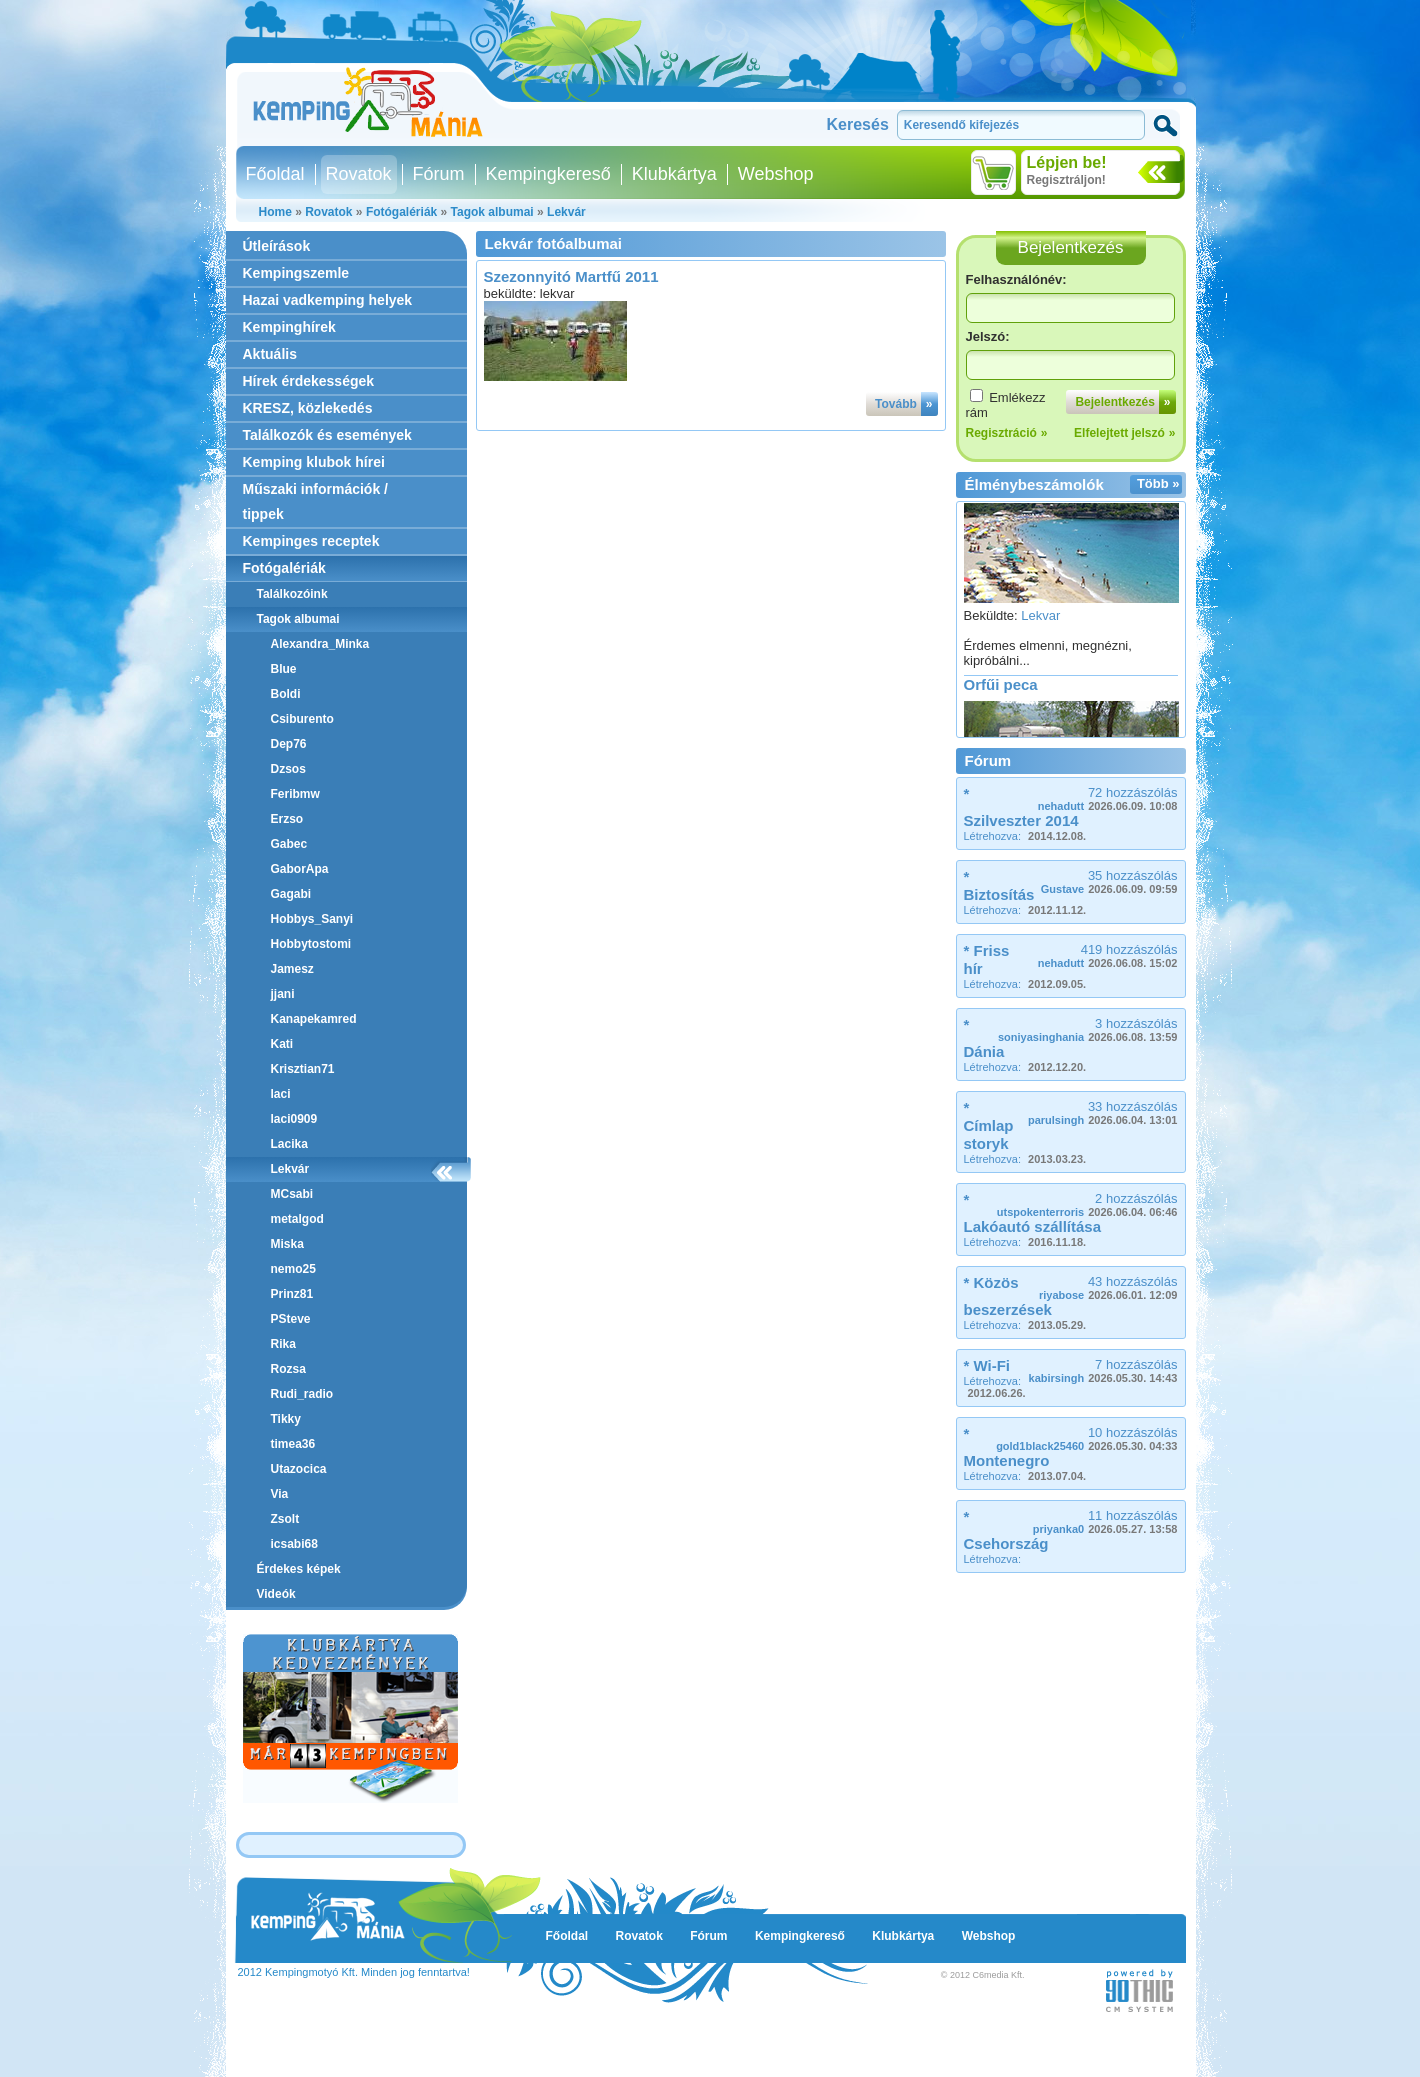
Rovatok (359, 174)
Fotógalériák (401, 212)
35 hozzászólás (1109, 881)
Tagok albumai (492, 212)
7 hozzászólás (1103, 1370)
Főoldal (275, 174)
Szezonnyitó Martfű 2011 (571, 276)
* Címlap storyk (989, 1125)
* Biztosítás (999, 885)
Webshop (776, 174)
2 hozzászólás (1087, 1204)
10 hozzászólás (1086, 1438)
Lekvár (566, 212)
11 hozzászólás (1105, 1521)
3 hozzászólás (1088, 1029)
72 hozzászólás (1108, 798)
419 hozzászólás (1108, 955)
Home (275, 212)
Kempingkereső (548, 174)
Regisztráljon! (1066, 180)
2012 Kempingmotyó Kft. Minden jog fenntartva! (354, 1972)
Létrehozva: (1025, 836)
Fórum (439, 174)
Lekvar (1040, 620)
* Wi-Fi (987, 1365)
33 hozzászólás (1103, 1112)
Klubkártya (674, 174)
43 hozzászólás (1108, 1287)
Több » (1158, 483)
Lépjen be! (1067, 162)
